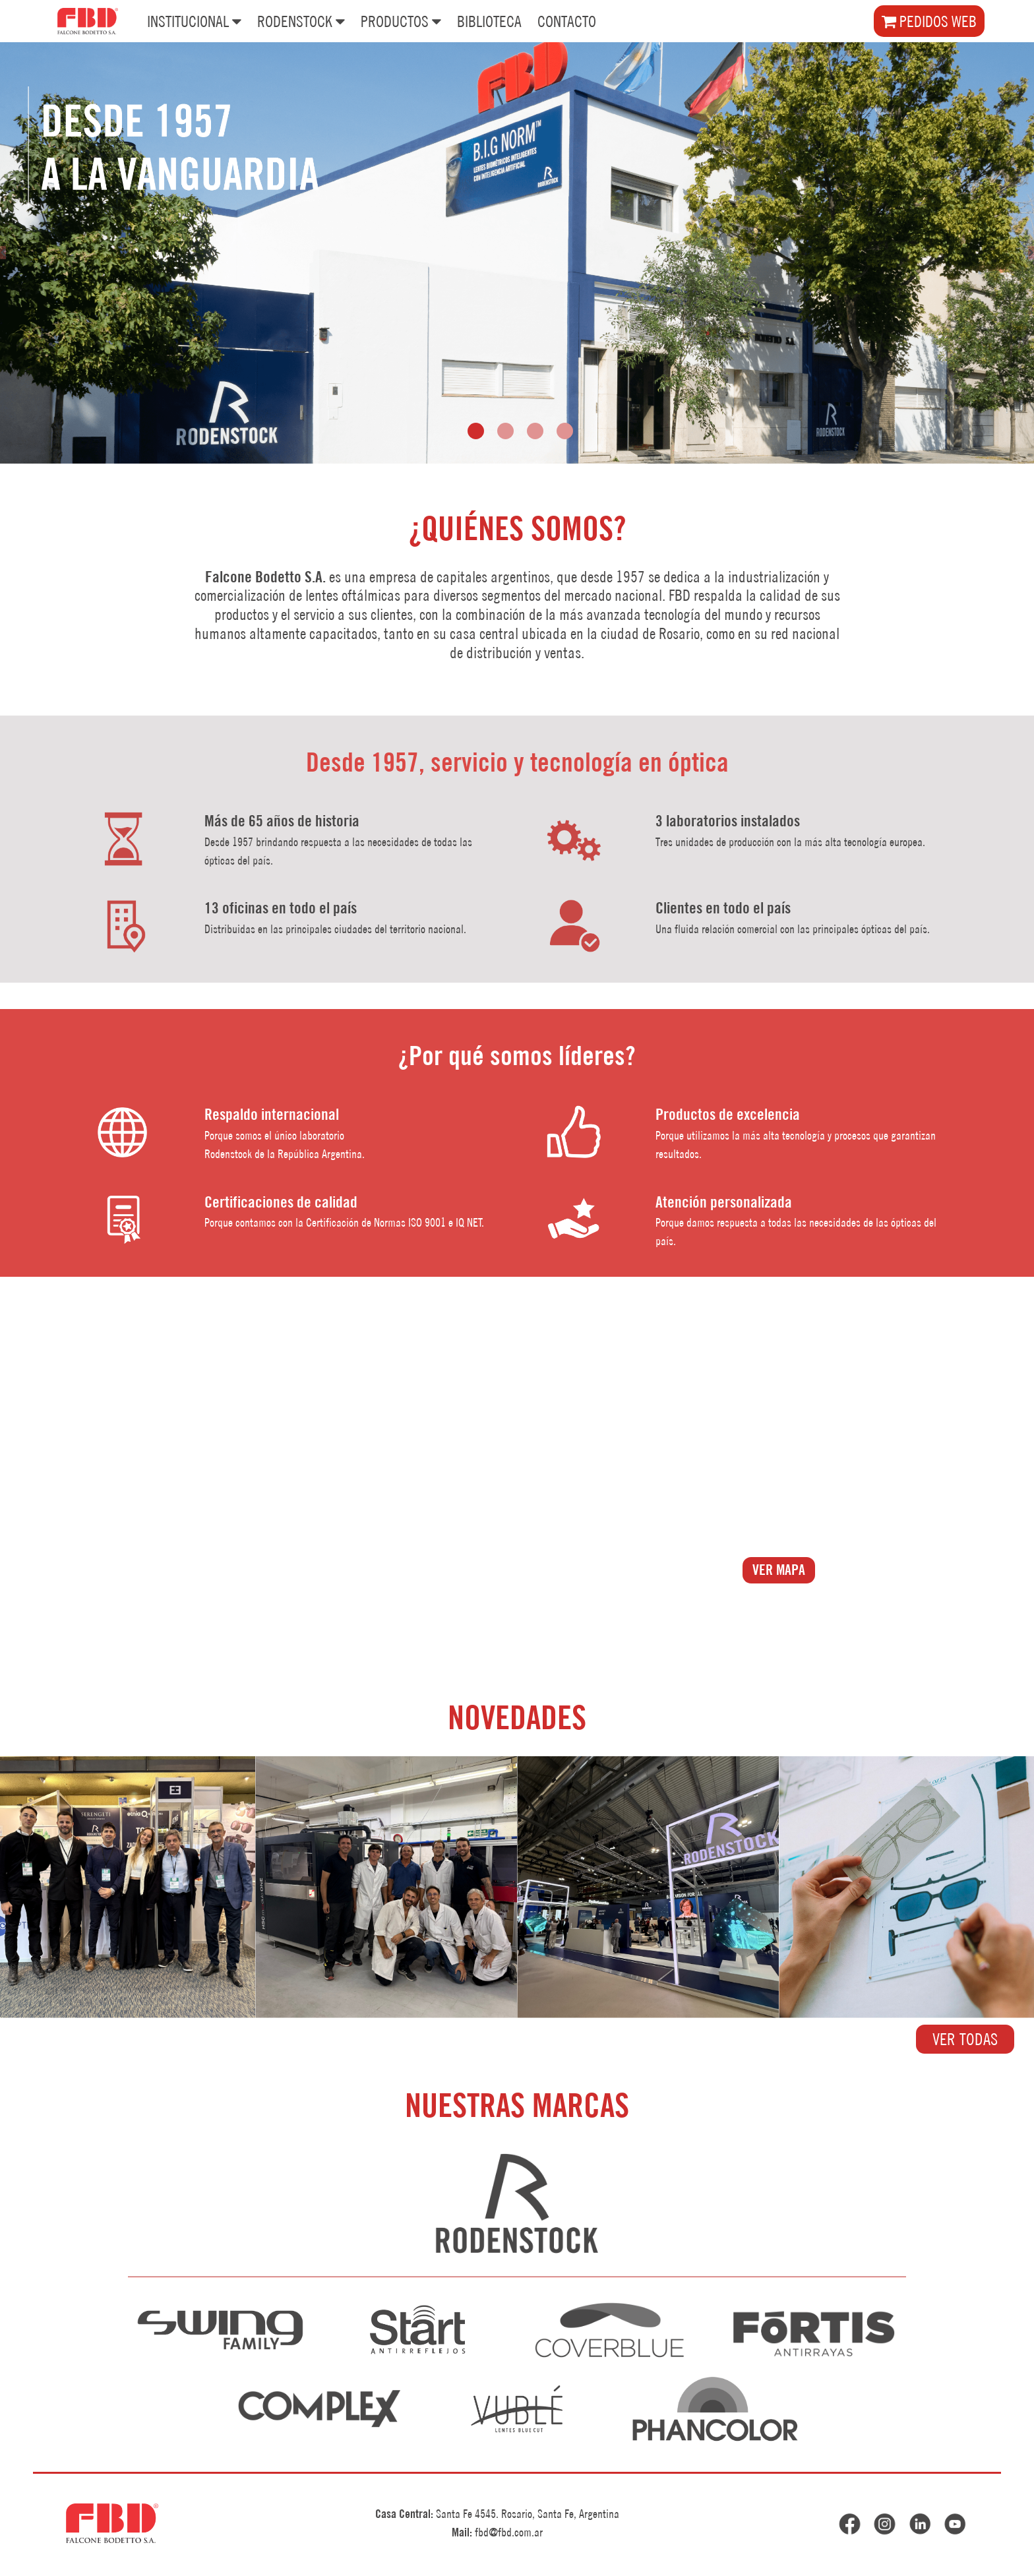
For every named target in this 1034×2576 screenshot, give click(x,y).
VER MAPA (778, 1569)
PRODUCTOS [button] (401, 20)
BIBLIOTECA (489, 21)
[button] (476, 431)
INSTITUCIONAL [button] (194, 20)
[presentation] (3, 252)
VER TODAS (965, 2039)
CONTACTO (566, 21)
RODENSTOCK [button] (301, 20)
